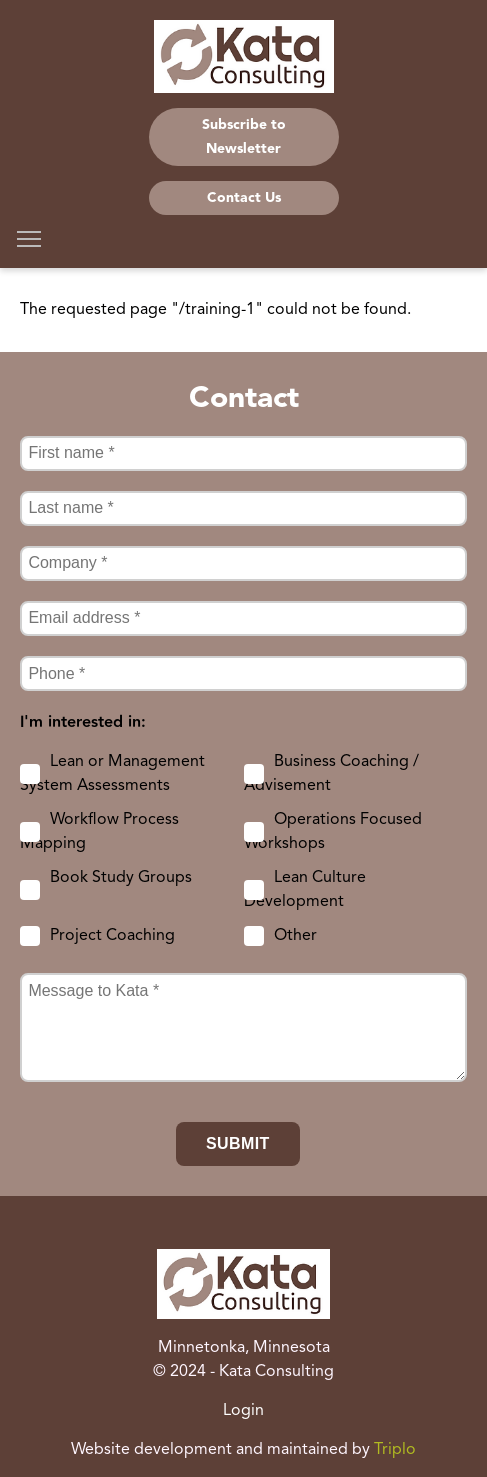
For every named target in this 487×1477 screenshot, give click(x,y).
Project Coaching (112, 936)
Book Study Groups (121, 878)
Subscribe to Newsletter (244, 137)
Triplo (395, 1450)
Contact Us (244, 198)
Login (243, 1411)
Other (295, 936)
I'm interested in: (83, 723)
